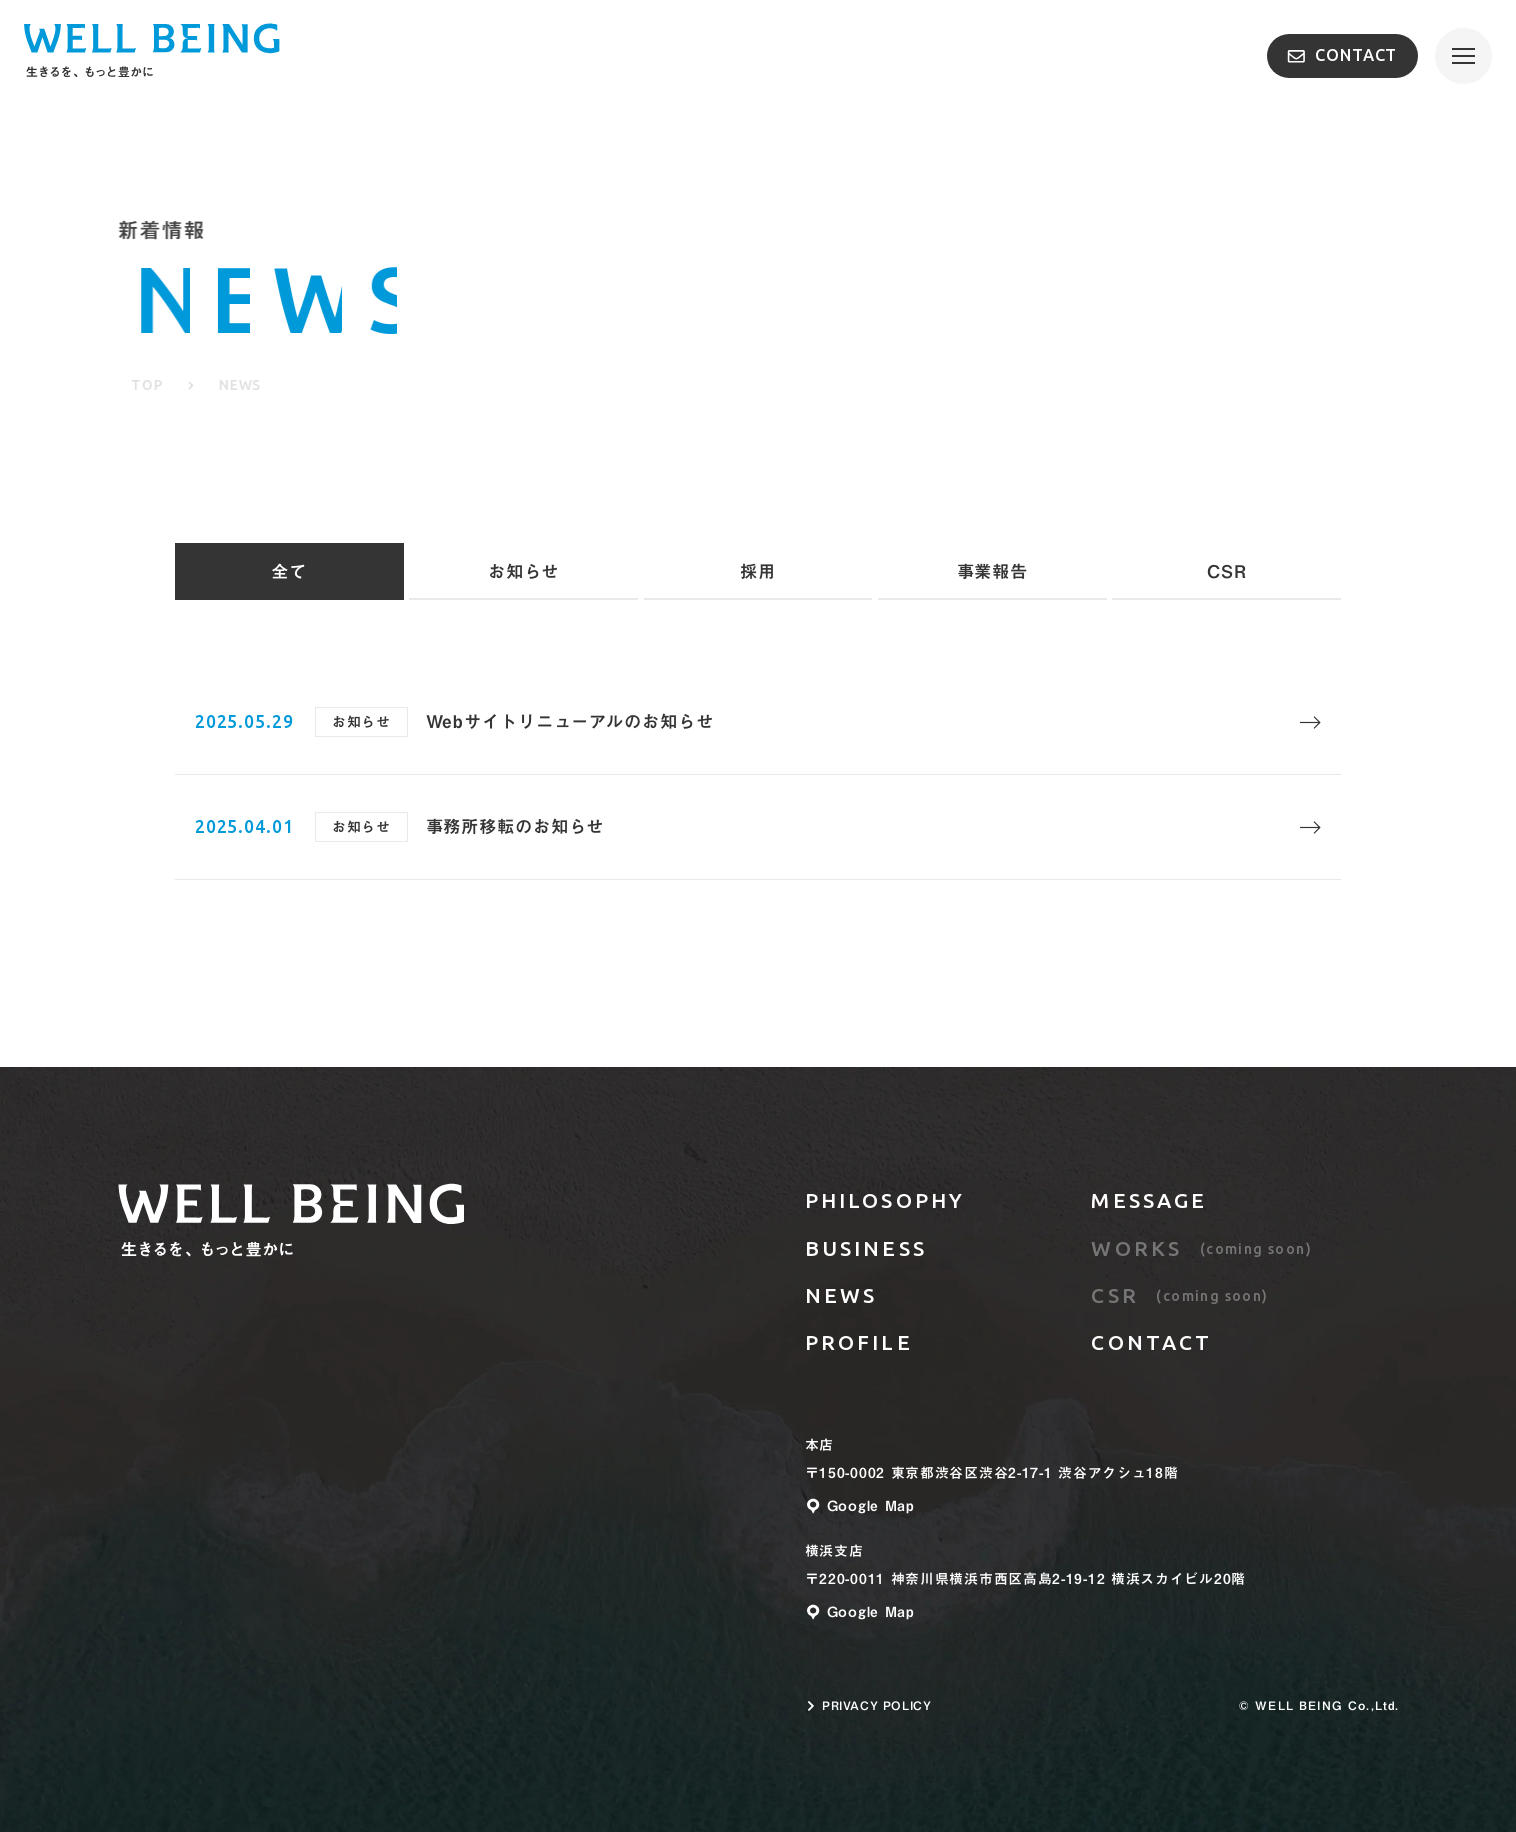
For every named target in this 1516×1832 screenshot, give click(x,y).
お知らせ (524, 571)
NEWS (841, 1295)
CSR (1227, 571)
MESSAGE (1149, 1200)
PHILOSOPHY (885, 1200)
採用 (758, 571)
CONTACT (1342, 55)
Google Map (860, 1506)
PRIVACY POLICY (868, 1706)
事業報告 (993, 571)
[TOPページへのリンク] (151, 56)
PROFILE (859, 1342)
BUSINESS (866, 1248)
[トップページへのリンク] (290, 1225)
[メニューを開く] (1463, 56)
